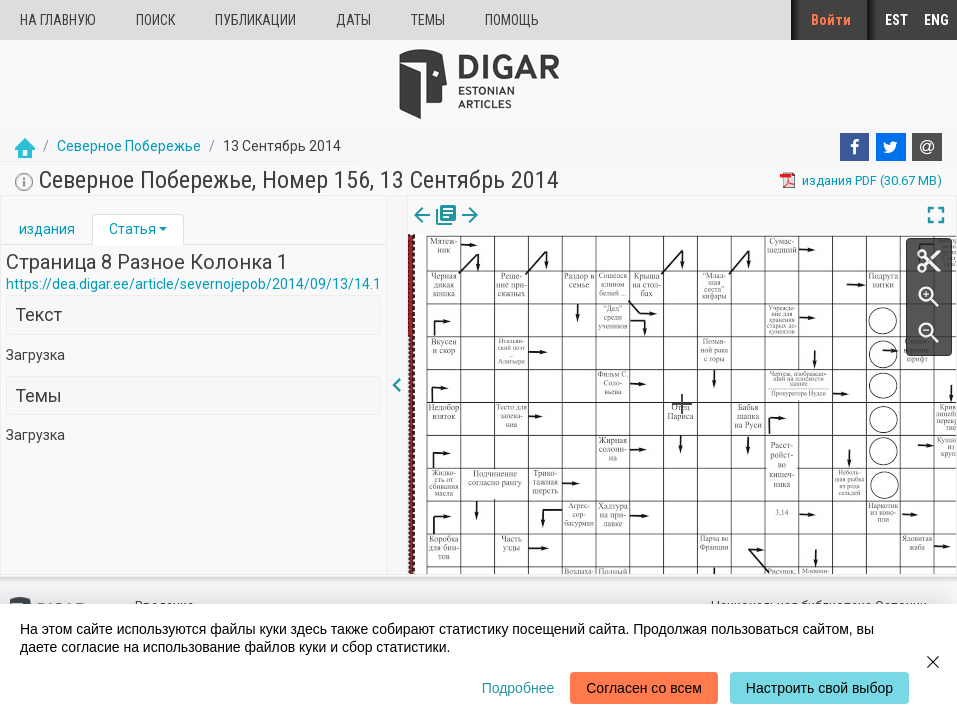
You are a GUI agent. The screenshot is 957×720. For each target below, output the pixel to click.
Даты (353, 20)
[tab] (47, 229)
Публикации (255, 20)
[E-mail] (927, 147)
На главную (58, 20)
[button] (163, 229)
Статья (132, 229)
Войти (831, 20)
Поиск (155, 20)
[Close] (933, 662)
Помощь (512, 20)
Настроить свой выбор (819, 688)
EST (896, 20)
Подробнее (518, 688)
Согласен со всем (644, 688)
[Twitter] (891, 147)
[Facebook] (855, 147)
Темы (428, 20)
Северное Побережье (129, 146)
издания (47, 229)
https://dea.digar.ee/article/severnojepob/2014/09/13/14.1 (193, 284)
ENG (936, 20)
